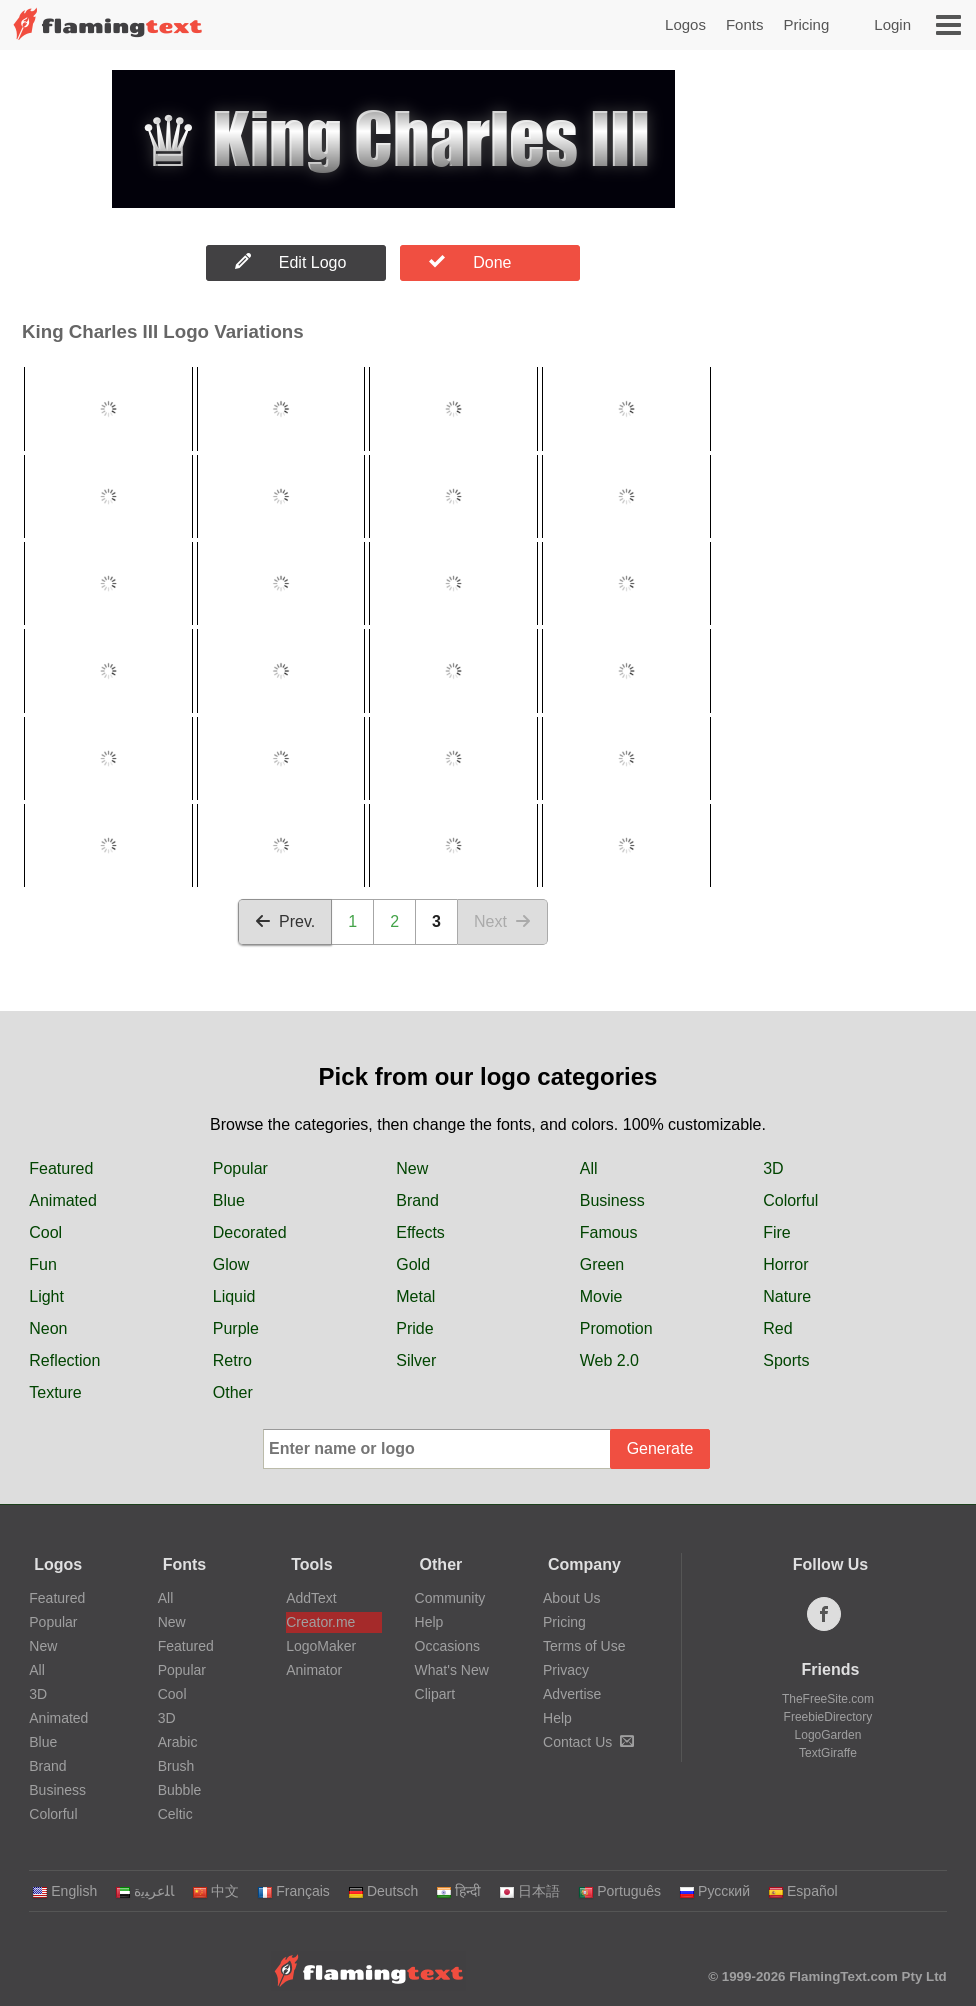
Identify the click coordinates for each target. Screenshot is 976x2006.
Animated (63, 1200)
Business (612, 1200)
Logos (685, 24)
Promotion (616, 1328)
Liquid (234, 1296)
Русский (714, 1891)
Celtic (175, 1814)
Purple (236, 1328)
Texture (55, 1392)
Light (46, 1296)
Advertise (572, 1694)
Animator (314, 1670)
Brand (417, 1200)
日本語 (529, 1891)
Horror (785, 1264)
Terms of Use (584, 1646)
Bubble (180, 1790)
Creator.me (320, 1622)
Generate (660, 1448)
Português (619, 1891)
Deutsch (383, 1891)
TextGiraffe (828, 1753)
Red (777, 1328)
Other (233, 1392)
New (412, 1168)
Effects (420, 1232)
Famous (609, 1232)
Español (803, 1891)
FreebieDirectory (828, 1717)
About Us (572, 1598)
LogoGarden (828, 1735)
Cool (45, 1232)
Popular (240, 1168)
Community (450, 1598)
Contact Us (588, 1742)
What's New (452, 1670)
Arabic (178, 1742)
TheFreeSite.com (828, 1699)
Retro (232, 1360)
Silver (416, 1360)
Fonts (745, 24)
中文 (215, 1891)
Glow (231, 1264)
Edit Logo (291, 262)
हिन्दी (458, 1891)
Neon (48, 1328)
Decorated (250, 1232)
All (589, 1168)
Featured (61, 1168)
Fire (777, 1232)
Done (470, 262)
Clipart (435, 1694)
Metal (415, 1296)
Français (293, 1891)
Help (429, 1622)
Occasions (447, 1646)
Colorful (790, 1200)
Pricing (806, 24)
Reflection (64, 1360)
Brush (176, 1766)
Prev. (285, 921)
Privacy (566, 1670)
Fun (43, 1264)
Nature (787, 1296)
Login (892, 24)
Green (602, 1264)
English (64, 1891)
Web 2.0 (609, 1360)
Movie (601, 1296)
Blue (229, 1200)
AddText (311, 1598)
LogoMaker (321, 1646)
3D (773, 1168)
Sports (786, 1360)
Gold (413, 1264)
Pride (414, 1328)
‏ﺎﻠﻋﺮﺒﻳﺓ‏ (144, 1891)
